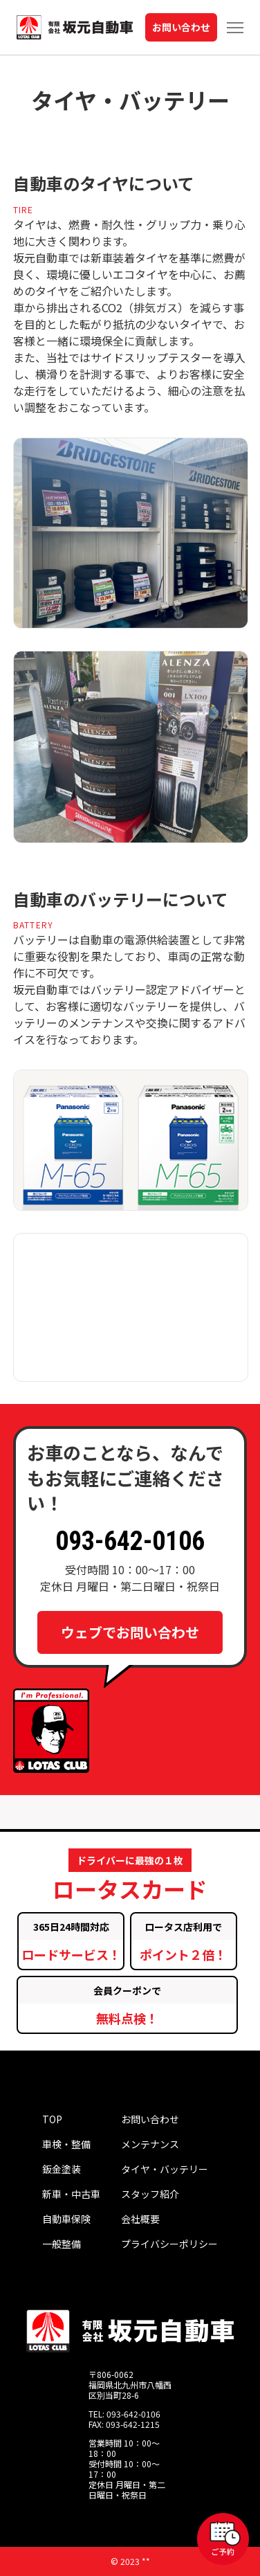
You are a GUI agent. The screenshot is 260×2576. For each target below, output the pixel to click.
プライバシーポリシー (169, 2244)
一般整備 (61, 2244)
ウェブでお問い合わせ (130, 1632)
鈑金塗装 (61, 2169)
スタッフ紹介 (150, 2194)
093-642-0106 (130, 1541)
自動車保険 (66, 2219)
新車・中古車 (71, 2194)
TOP (52, 2119)
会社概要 (140, 2219)
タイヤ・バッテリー (164, 2169)
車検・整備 (66, 2144)
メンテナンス (150, 2144)
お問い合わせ (181, 27)
